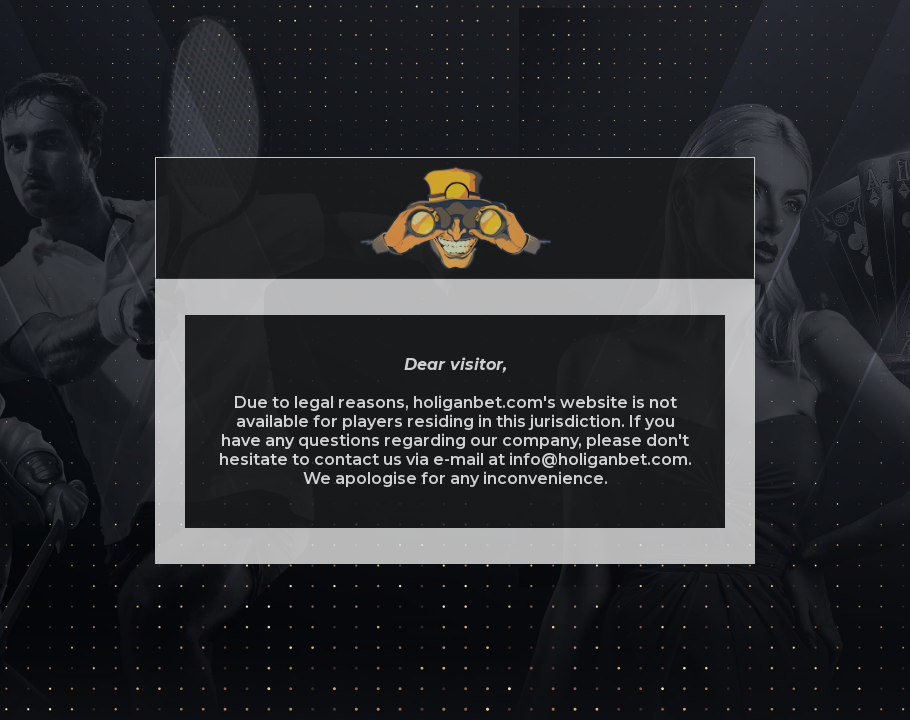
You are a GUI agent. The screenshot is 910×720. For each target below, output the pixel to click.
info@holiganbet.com (598, 459)
